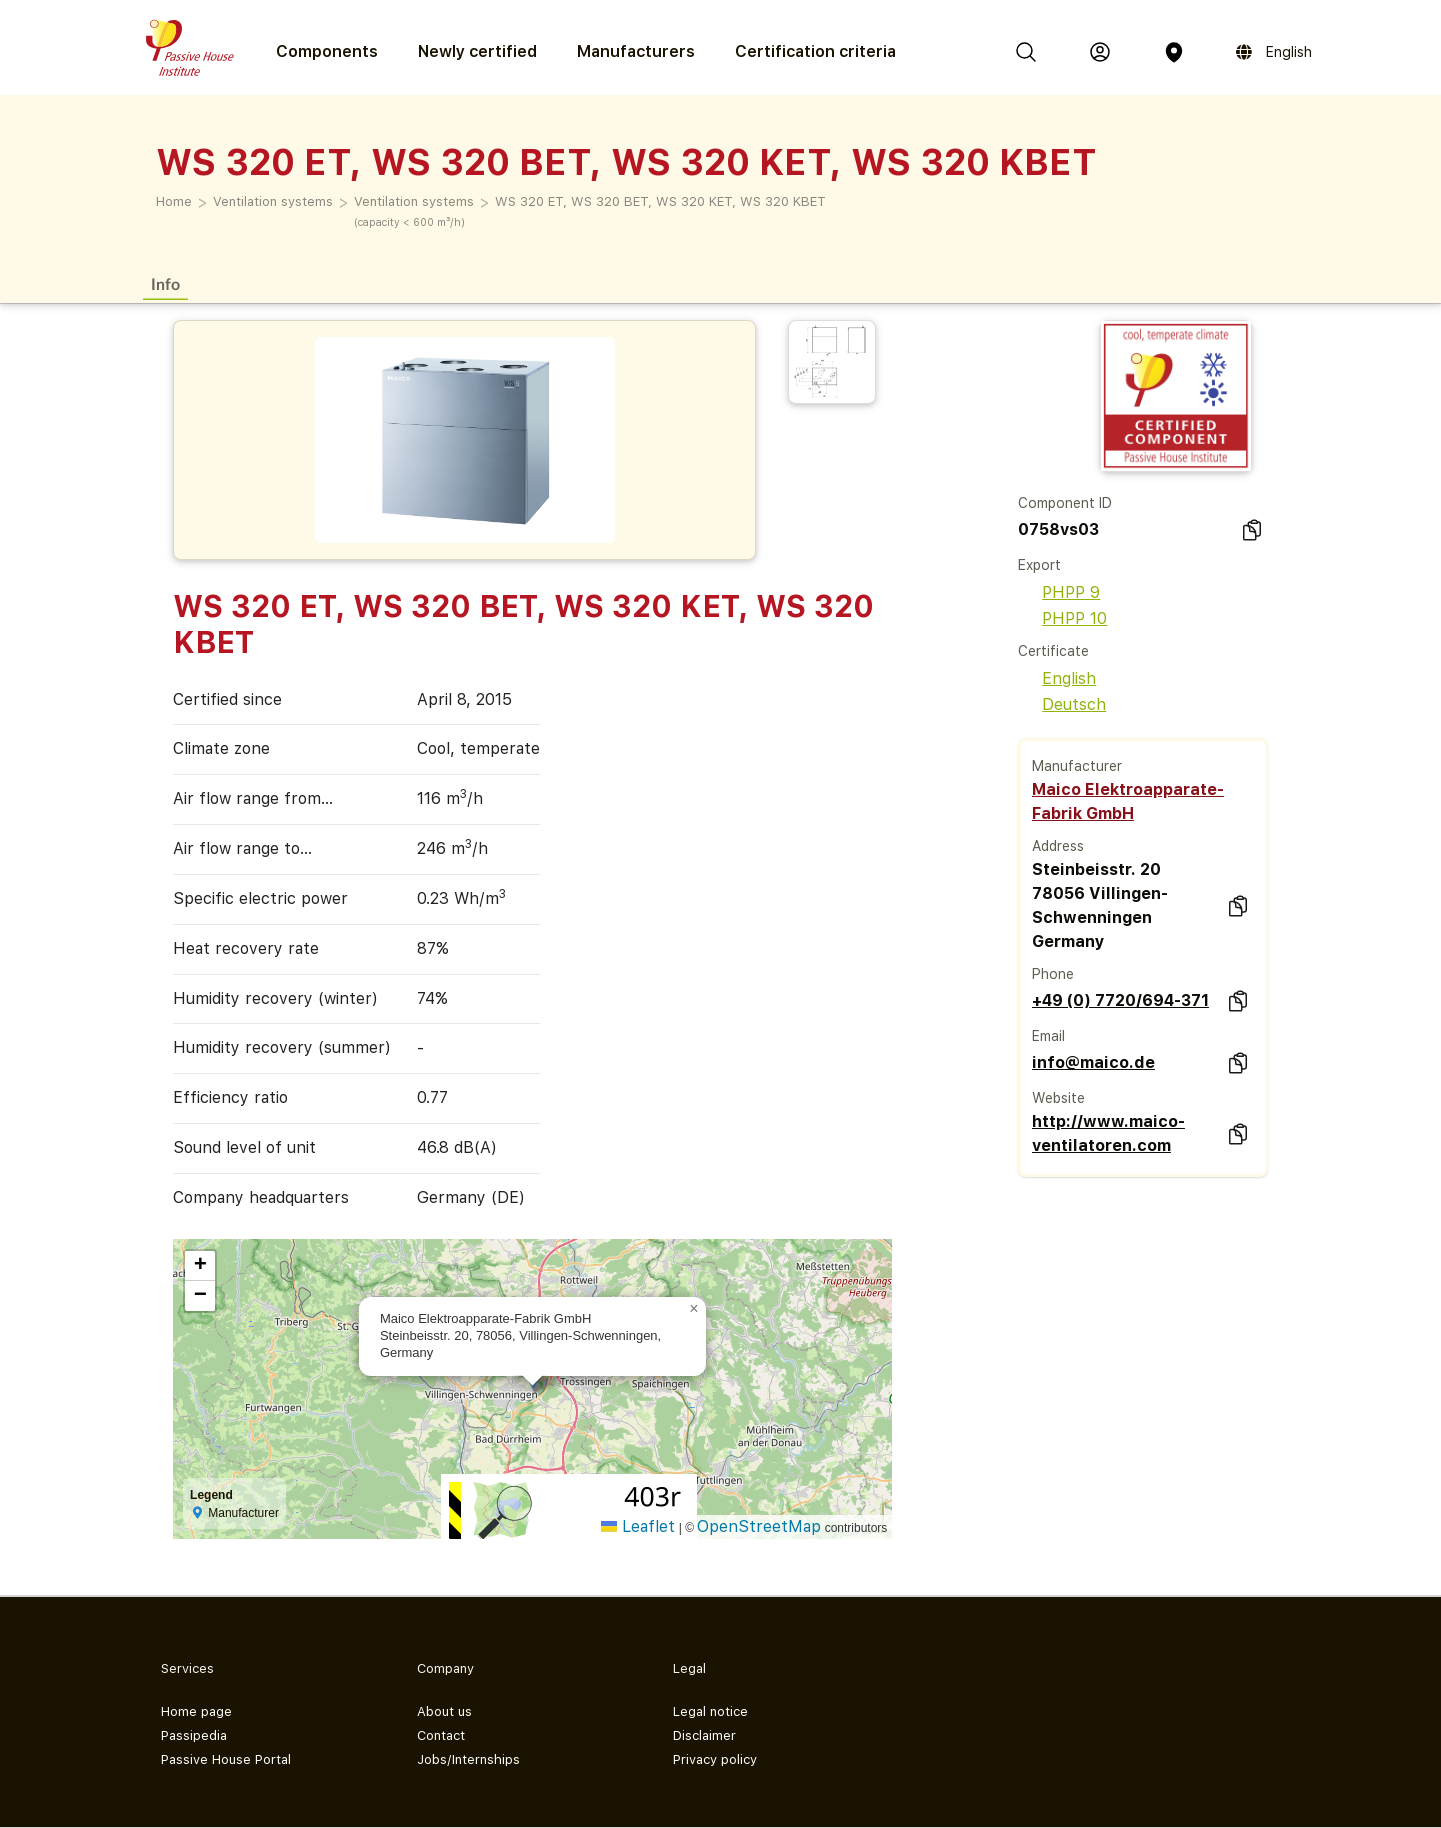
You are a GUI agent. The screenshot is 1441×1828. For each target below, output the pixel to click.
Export (1039, 565)
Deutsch (1062, 704)
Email (1048, 1036)
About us (444, 1711)
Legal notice (710, 1711)
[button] (694, 1309)
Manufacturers (636, 51)
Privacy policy (715, 1759)
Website (1058, 1098)
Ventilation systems (273, 201)
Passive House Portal (226, 1759)
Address (1058, 846)
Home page (196, 1711)
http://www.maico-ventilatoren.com (1108, 1133)
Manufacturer (1077, 766)
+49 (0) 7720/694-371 (1120, 1000)
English (1057, 678)
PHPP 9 (1059, 592)
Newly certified (477, 51)
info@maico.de (1093, 1062)
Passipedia (194, 1735)
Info (165, 283)
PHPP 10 (1062, 618)
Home (174, 201)
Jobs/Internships (468, 1759)
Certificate (1053, 651)
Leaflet (638, 1526)
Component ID (1065, 503)
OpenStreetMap (759, 1526)
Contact (441, 1735)
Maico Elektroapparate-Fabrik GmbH (1128, 801)
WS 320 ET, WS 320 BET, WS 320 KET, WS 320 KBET (660, 201)
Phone (1053, 974)
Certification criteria (815, 51)
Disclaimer (704, 1735)
